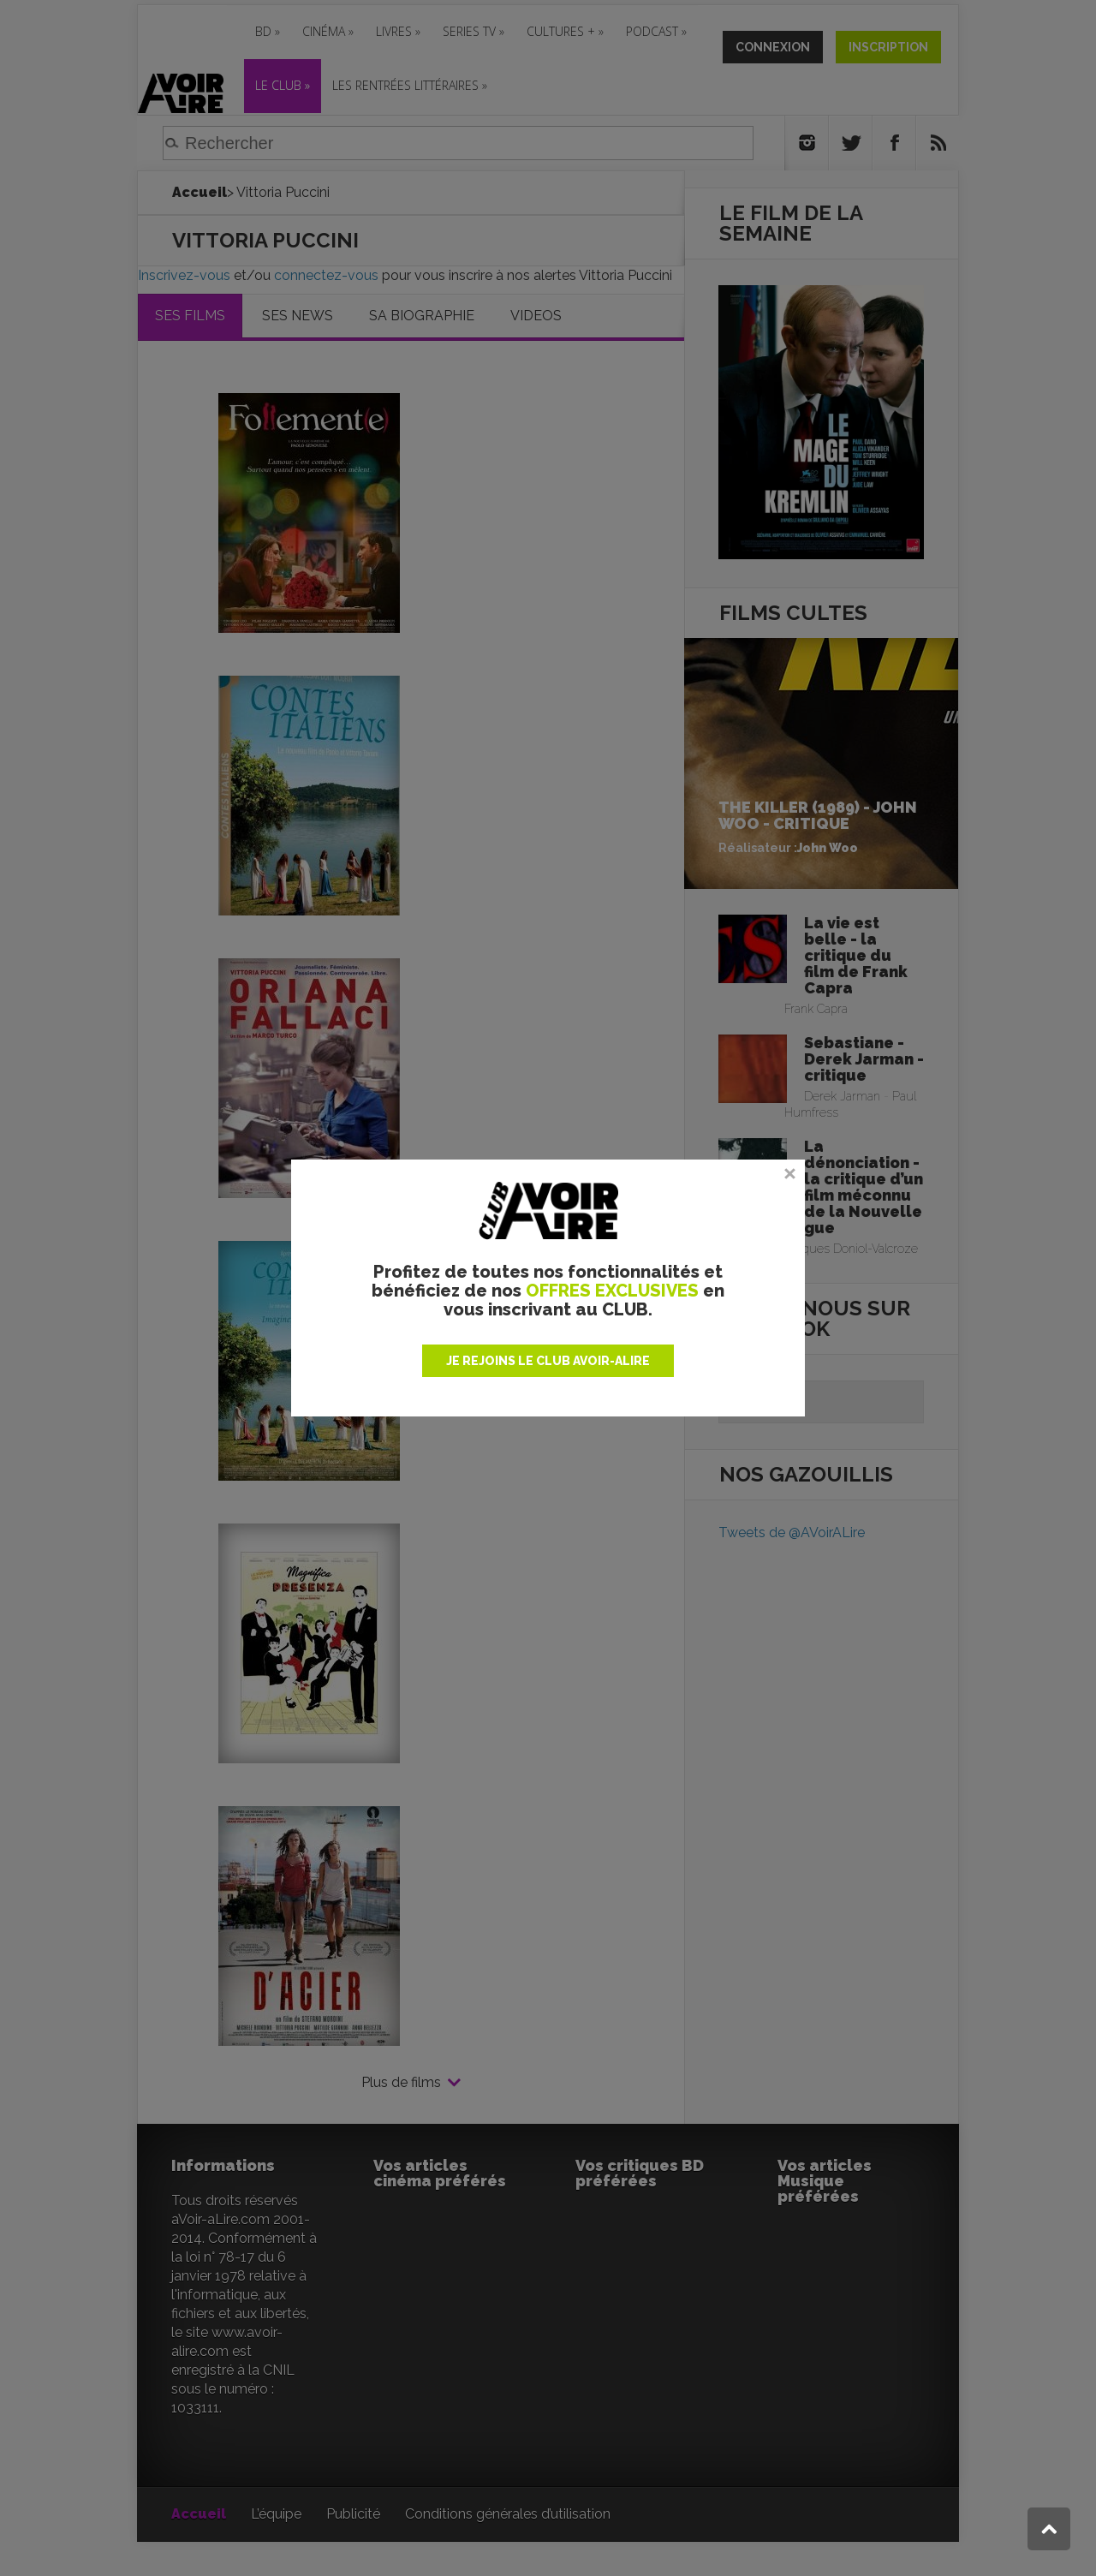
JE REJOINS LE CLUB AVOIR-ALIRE (548, 1361)
